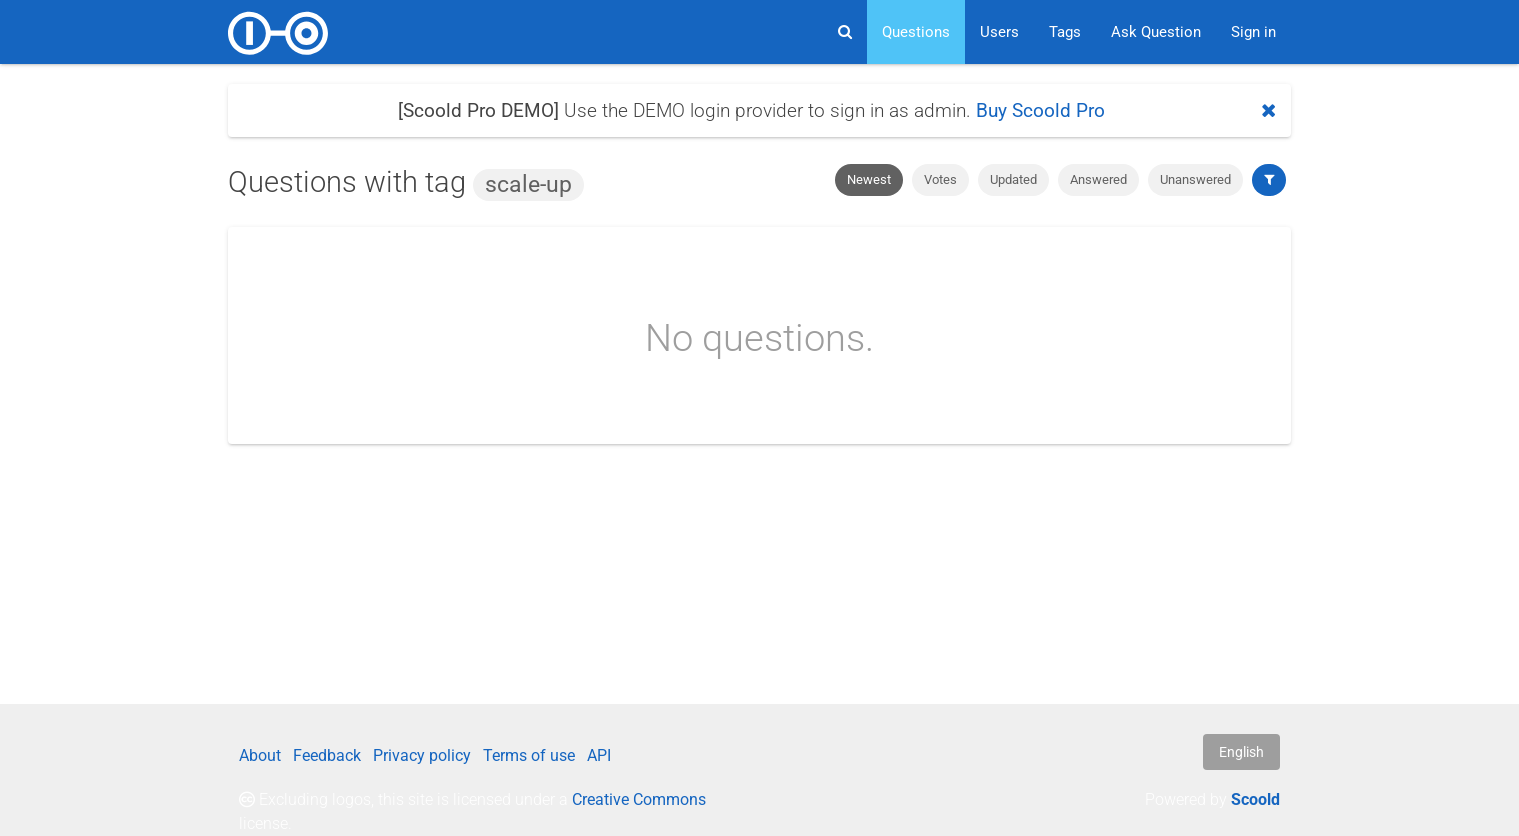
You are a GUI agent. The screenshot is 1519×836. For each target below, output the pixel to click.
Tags (1065, 32)
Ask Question (1156, 32)
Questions (916, 32)
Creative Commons (639, 799)
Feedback (327, 755)
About (260, 755)
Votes (940, 179)
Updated (1013, 179)
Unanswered (1195, 179)
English (1241, 752)
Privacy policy (422, 755)
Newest (869, 179)
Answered (1098, 179)
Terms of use (529, 755)
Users (999, 32)
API (599, 755)
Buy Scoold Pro (1040, 110)
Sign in (1253, 32)
